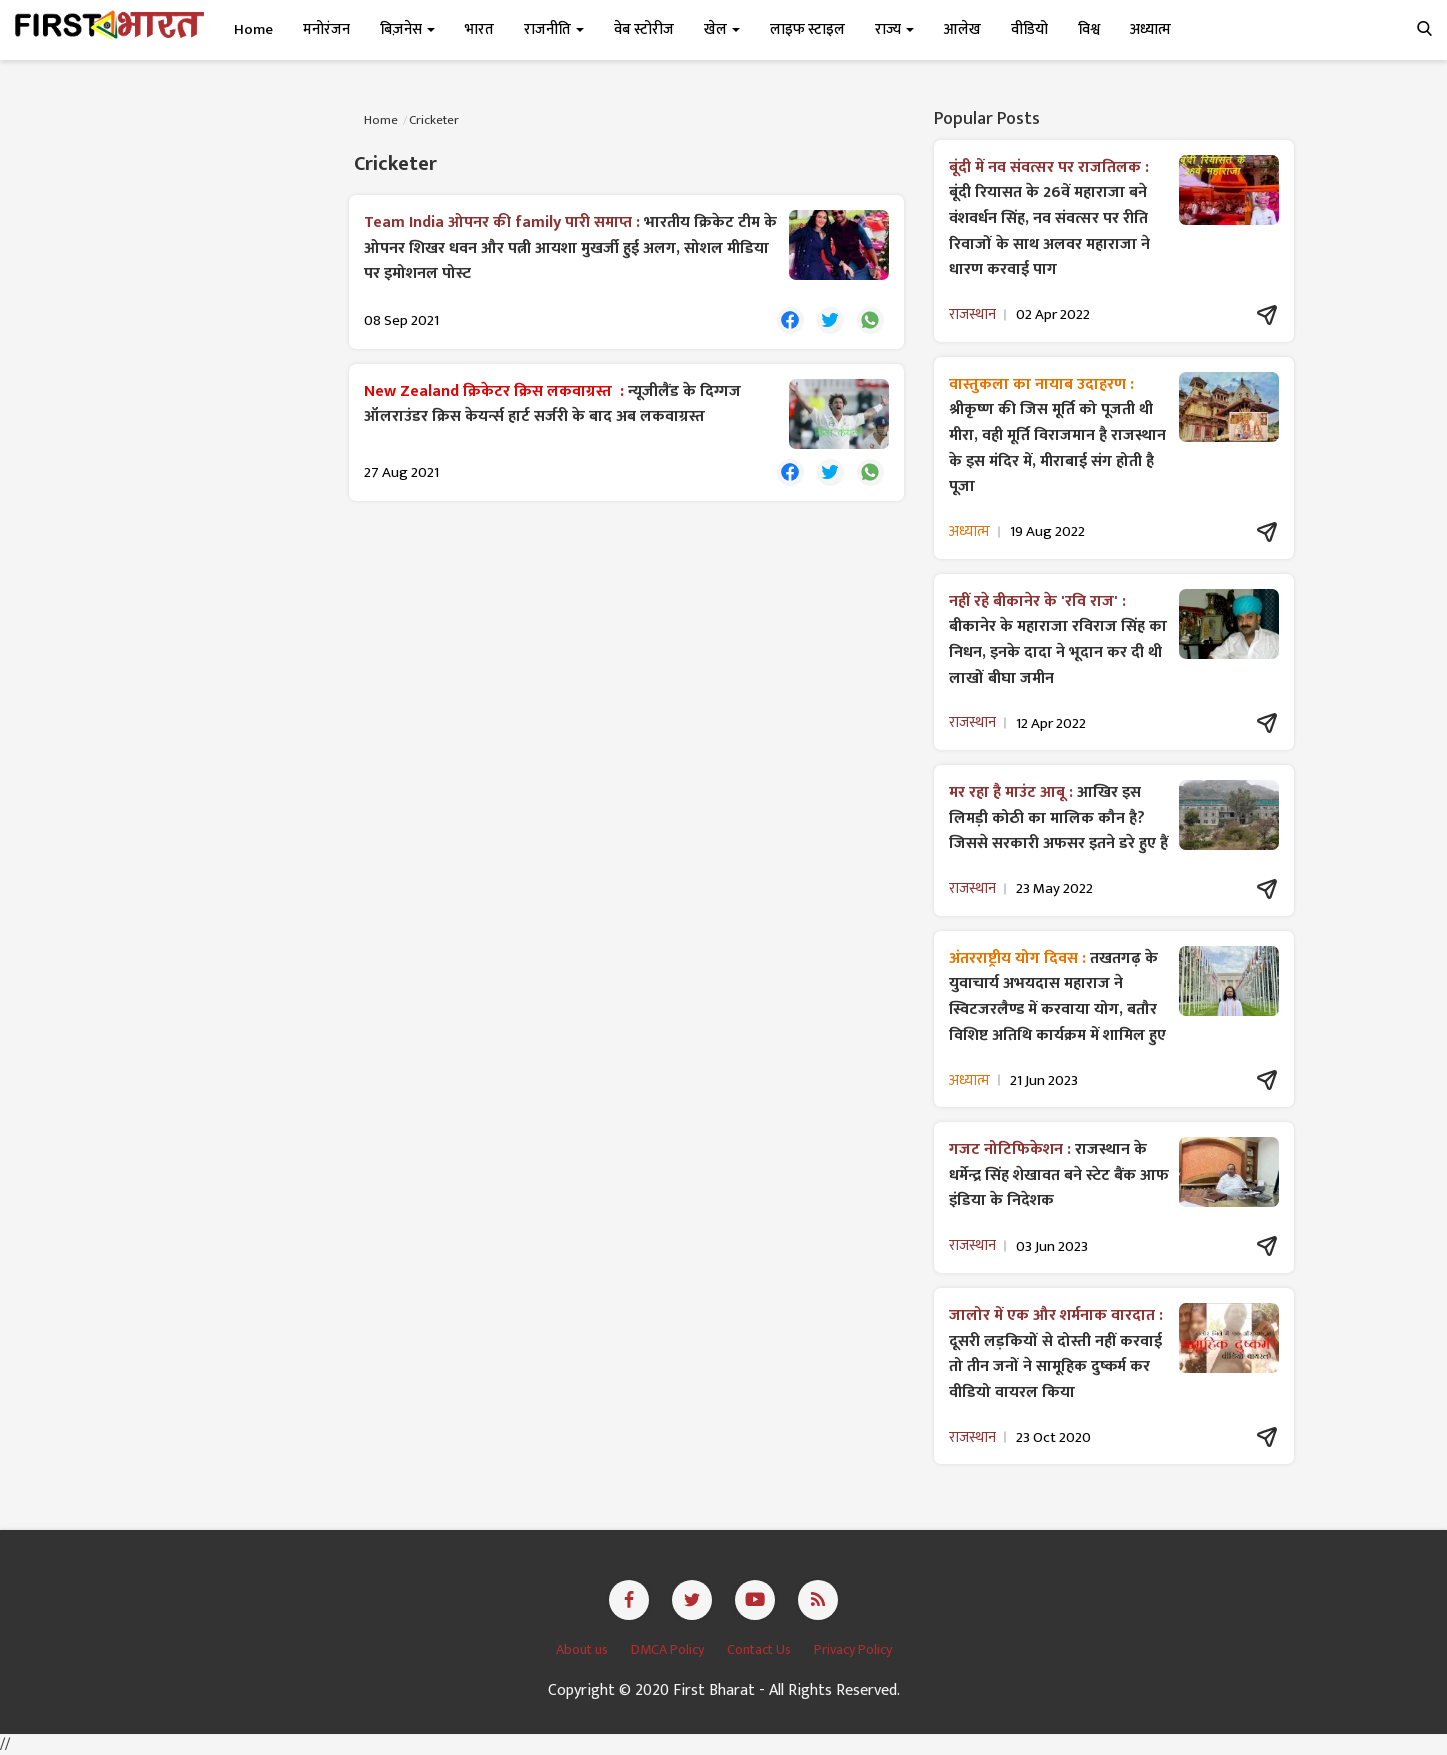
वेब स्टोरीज (644, 29)
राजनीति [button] (554, 29)
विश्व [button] (1089, 29)
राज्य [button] (894, 29)
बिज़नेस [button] (407, 29)
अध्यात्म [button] (1150, 29)
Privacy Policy (853, 1649)
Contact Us (760, 1649)
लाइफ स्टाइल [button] (807, 29)
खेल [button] (722, 29)
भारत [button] (479, 29)
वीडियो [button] (1029, 29)
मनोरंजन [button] (326, 29)
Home (253, 29)
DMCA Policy (669, 1649)
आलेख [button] (962, 29)
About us (583, 1649)
